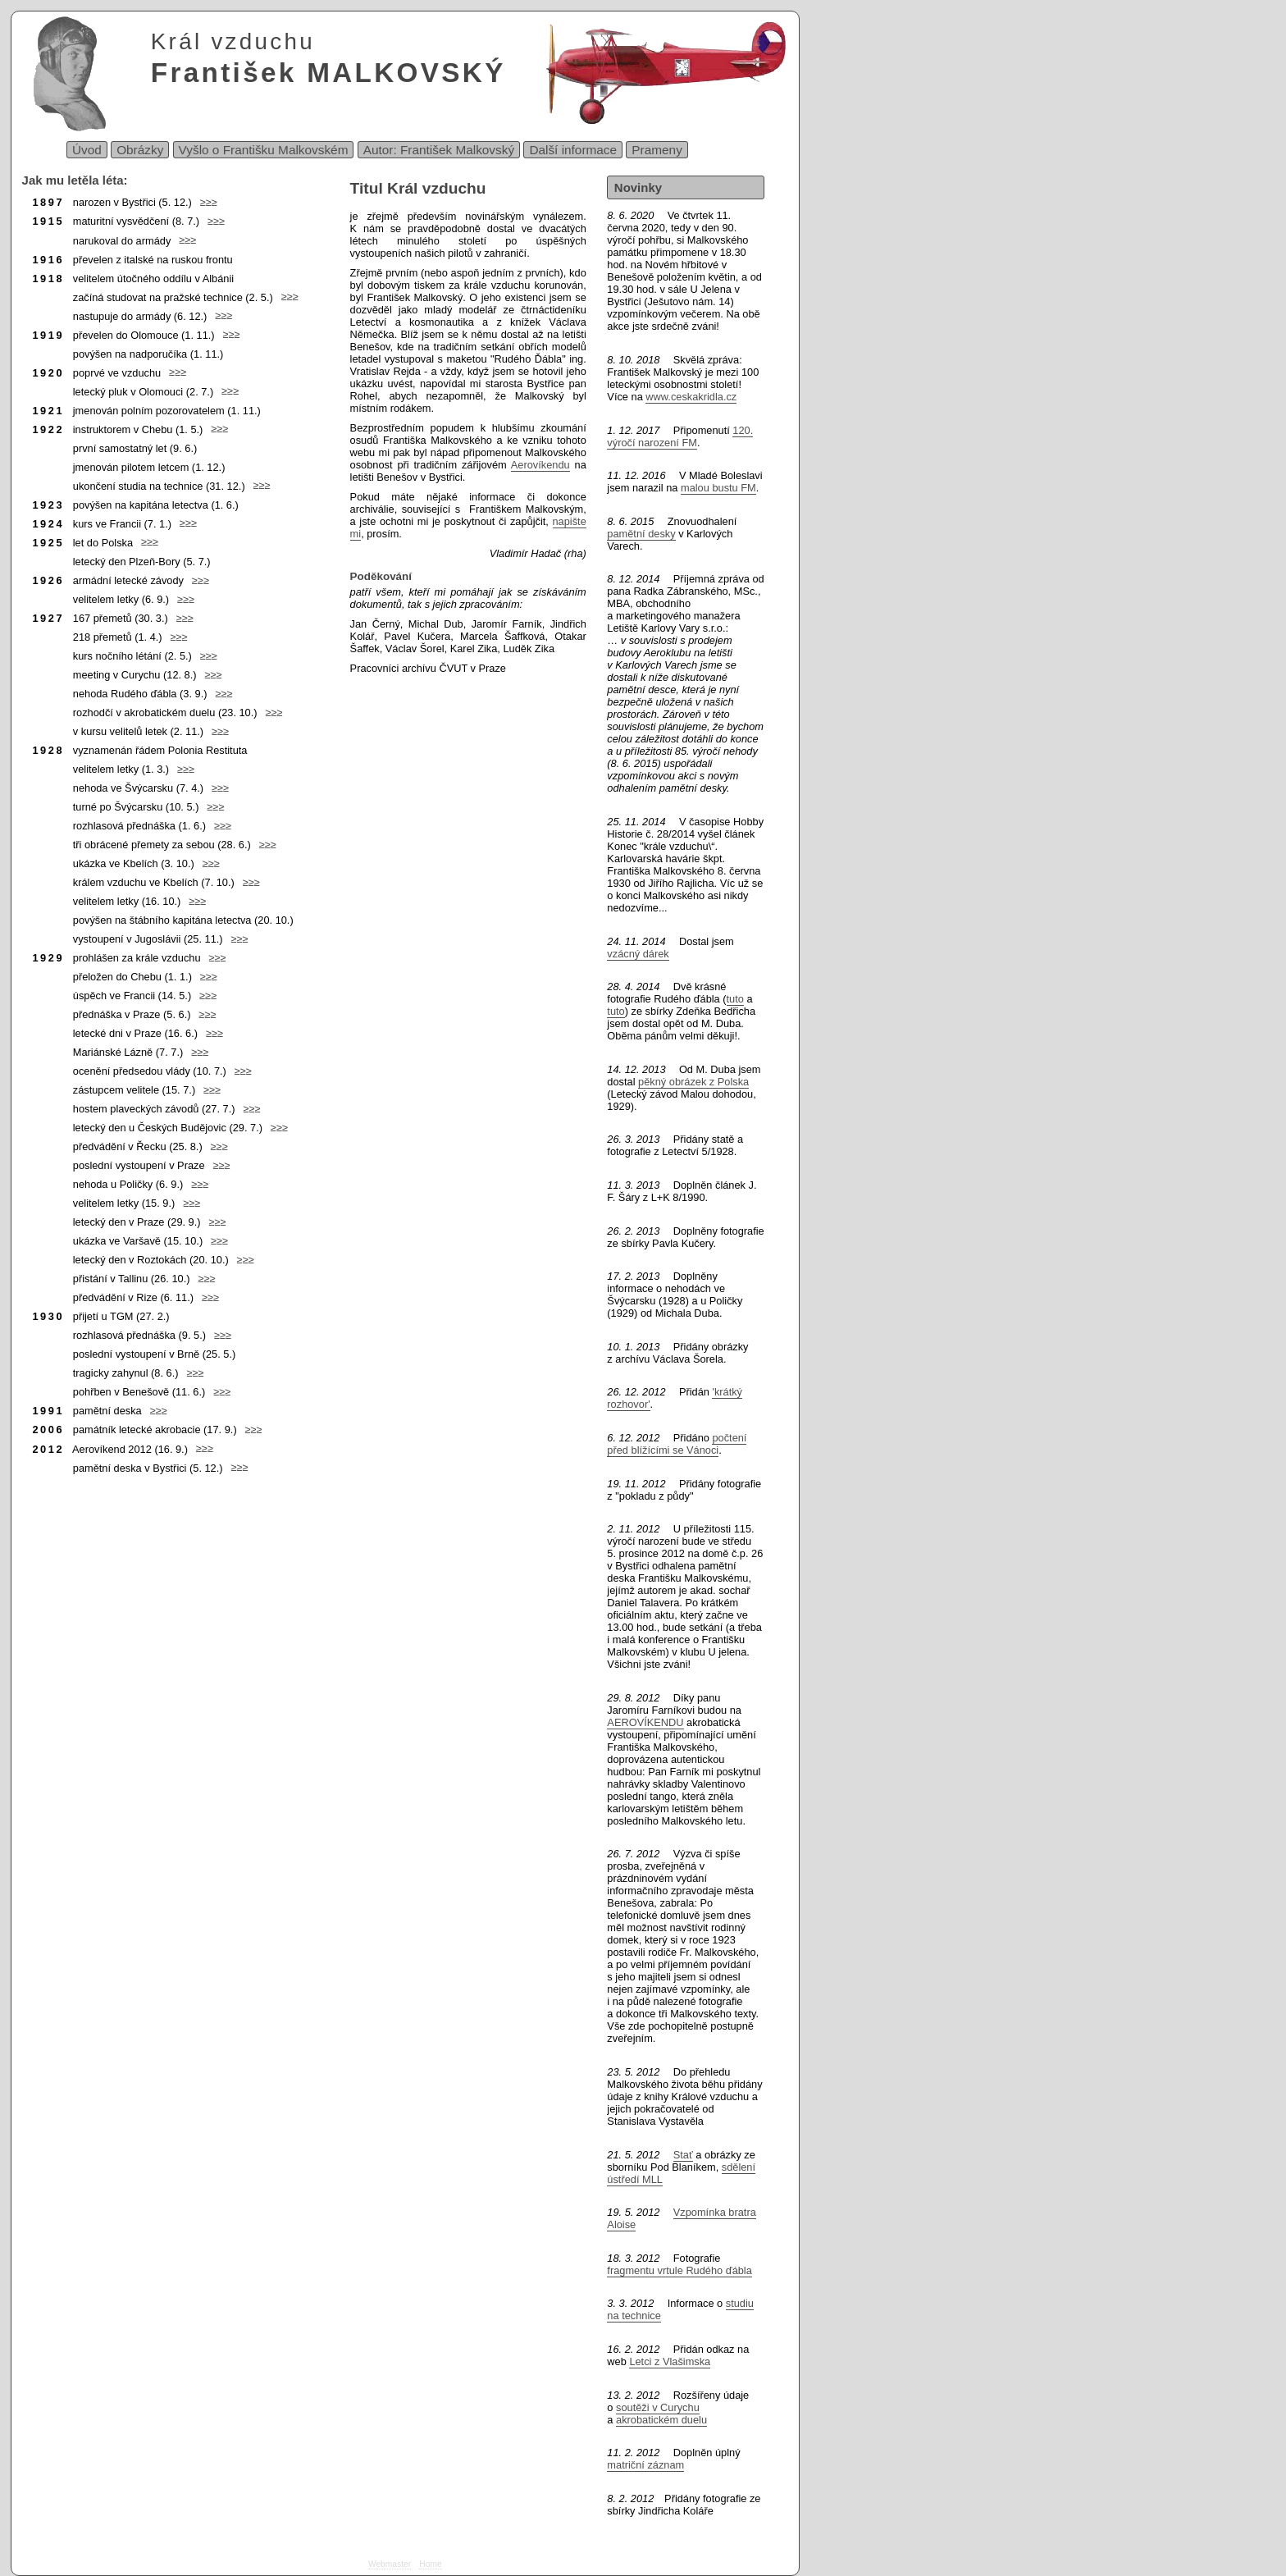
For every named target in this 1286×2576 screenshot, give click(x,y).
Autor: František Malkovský (438, 150)
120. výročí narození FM (680, 436)
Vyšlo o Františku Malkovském (264, 150)
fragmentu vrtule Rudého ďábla (679, 2270)
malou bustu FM (718, 488)
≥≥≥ (205, 202)
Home (430, 2564)
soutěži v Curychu (658, 2407)
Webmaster (389, 2564)
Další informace (573, 150)
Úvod (87, 150)
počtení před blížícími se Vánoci (676, 1444)
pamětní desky (641, 534)
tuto (735, 999)
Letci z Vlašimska (669, 2361)
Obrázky (139, 150)
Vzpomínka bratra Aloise (681, 2218)
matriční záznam (645, 2465)
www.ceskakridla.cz (690, 397)
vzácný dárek (637, 954)
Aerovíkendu (540, 465)
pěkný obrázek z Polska (693, 1082)
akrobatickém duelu (661, 2420)
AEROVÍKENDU (645, 1722)
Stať (683, 2155)
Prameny (657, 150)
